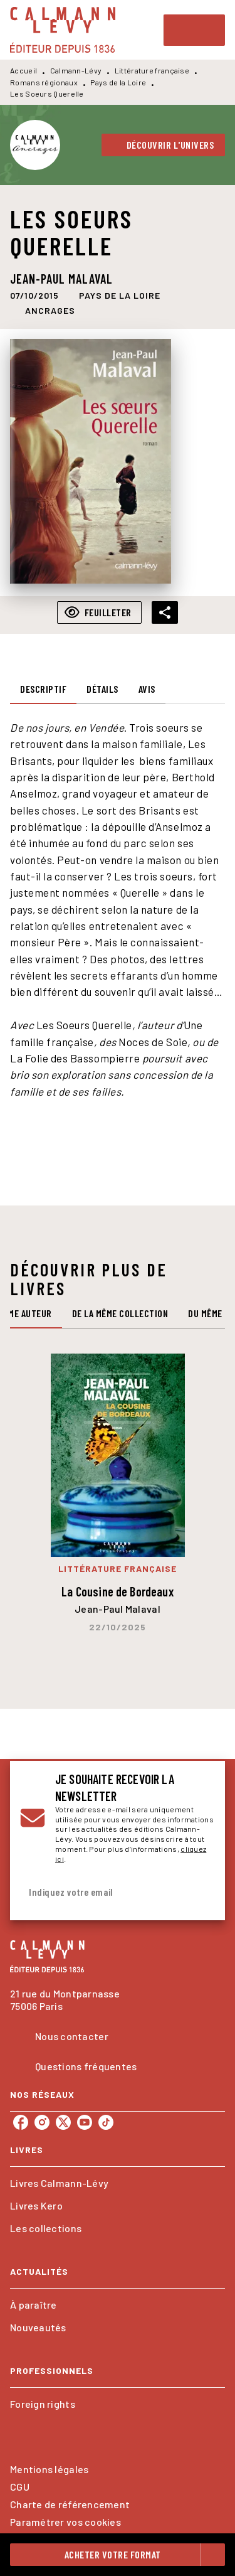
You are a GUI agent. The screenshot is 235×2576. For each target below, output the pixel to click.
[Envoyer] (200, 1893)
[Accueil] (62, 30)
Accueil (23, 70)
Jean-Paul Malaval (61, 278)
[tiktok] (106, 2122)
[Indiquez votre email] (102, 1892)
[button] (164, 145)
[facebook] (20, 2122)
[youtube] (84, 2122)
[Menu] (194, 30)
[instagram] (42, 2122)
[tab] (43, 689)
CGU (19, 2487)
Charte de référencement (70, 2504)
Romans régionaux (44, 82)
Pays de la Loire (118, 82)
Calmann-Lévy (76, 70)
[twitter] (63, 2122)
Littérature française (152, 70)
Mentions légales (49, 2469)
